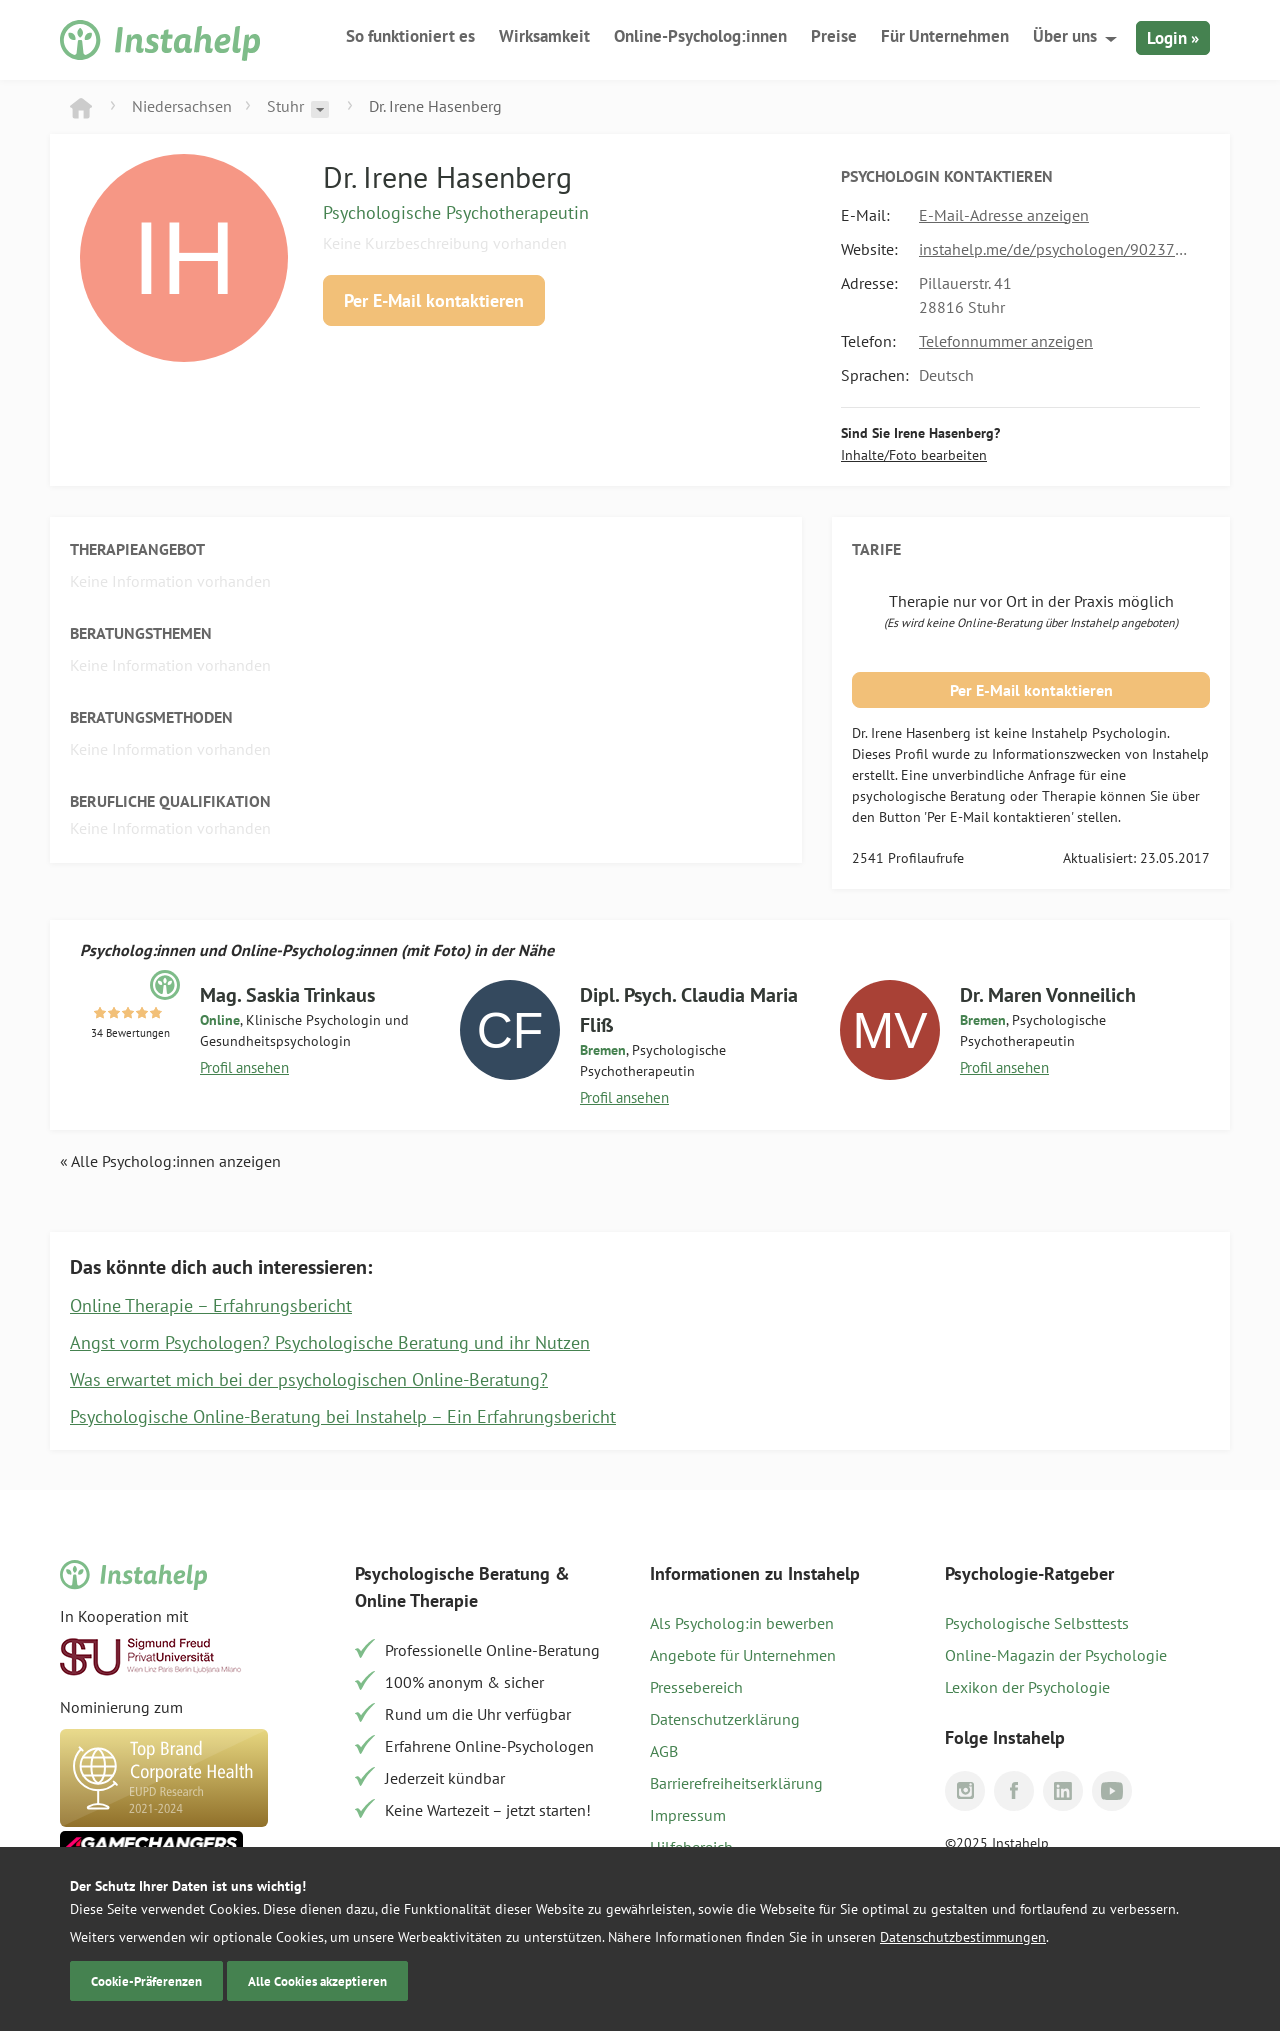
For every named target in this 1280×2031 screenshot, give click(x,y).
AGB (664, 1751)
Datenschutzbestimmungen (963, 1937)
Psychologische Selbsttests (1037, 1623)
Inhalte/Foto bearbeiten (914, 455)
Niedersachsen (182, 106)
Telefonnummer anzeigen (1006, 341)
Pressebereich (696, 1687)
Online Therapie (416, 1600)
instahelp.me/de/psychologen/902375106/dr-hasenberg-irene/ (1054, 249)
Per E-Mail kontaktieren (434, 300)
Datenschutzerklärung (725, 1719)
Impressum (688, 1815)
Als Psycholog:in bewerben (742, 1623)
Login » (1173, 38)
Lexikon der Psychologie (1027, 1687)
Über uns (1065, 36)
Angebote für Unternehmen (743, 1655)
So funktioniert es (410, 36)
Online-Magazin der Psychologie (1056, 1655)
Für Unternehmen (945, 36)
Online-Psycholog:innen (700, 36)
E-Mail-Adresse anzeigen (1004, 215)
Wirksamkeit (544, 36)
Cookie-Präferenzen (146, 1981)
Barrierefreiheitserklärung (736, 1783)
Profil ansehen (244, 1067)
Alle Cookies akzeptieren (317, 1981)
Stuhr (285, 106)
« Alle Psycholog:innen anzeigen (170, 1161)
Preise (834, 36)
